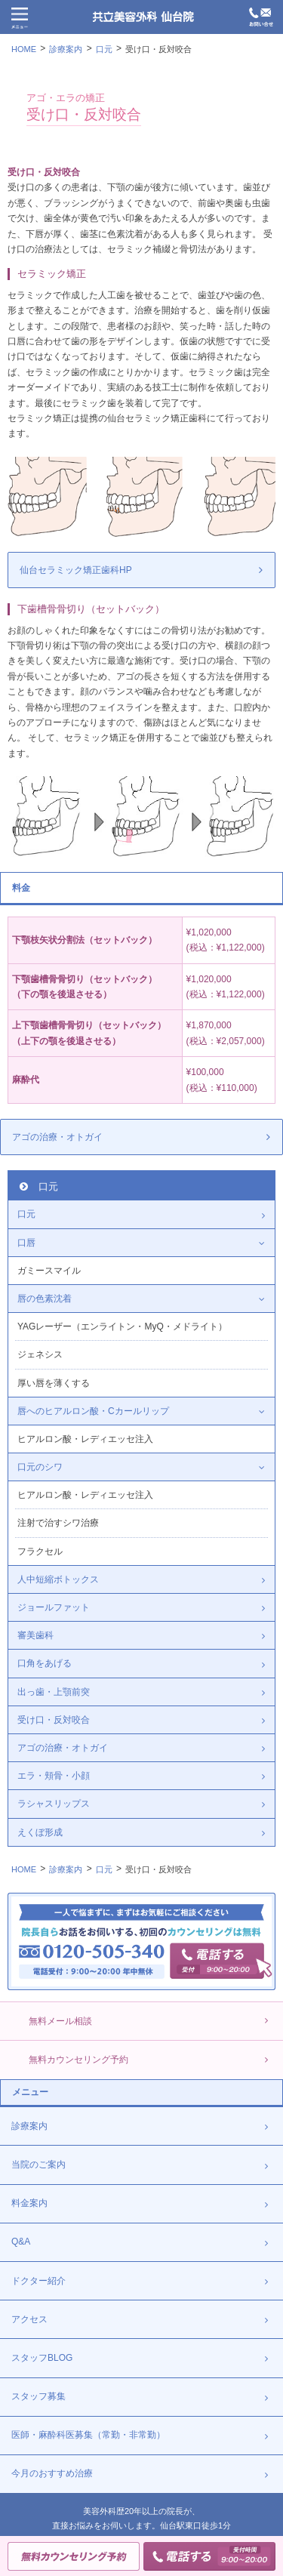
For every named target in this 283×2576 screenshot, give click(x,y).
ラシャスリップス (53, 1803)
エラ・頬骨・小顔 (53, 1775)
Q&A (20, 2241)
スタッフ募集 (38, 2396)
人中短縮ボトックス (58, 1579)
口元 (104, 49)
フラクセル (40, 1551)
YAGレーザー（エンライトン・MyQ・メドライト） (122, 1326)
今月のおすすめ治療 (52, 2473)
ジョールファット (53, 1607)
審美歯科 (35, 1635)
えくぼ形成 (40, 1832)
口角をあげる (44, 1663)
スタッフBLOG (41, 2358)
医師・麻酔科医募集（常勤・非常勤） (88, 2435)
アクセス (29, 2319)
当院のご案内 (38, 2164)
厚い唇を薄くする (53, 1383)
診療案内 (65, 49)
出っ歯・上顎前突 (53, 1692)
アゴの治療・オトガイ (57, 1137)
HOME (23, 49)
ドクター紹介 (38, 2281)
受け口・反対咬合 (158, 49)
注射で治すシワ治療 (58, 1523)
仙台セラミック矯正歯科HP (76, 570)
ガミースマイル (49, 1270)
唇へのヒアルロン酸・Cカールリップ (93, 1411)
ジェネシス (40, 1354)
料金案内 (29, 2203)
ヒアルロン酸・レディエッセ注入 (85, 1439)
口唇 (26, 1242)
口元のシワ (40, 1467)
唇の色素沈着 (44, 1298)
